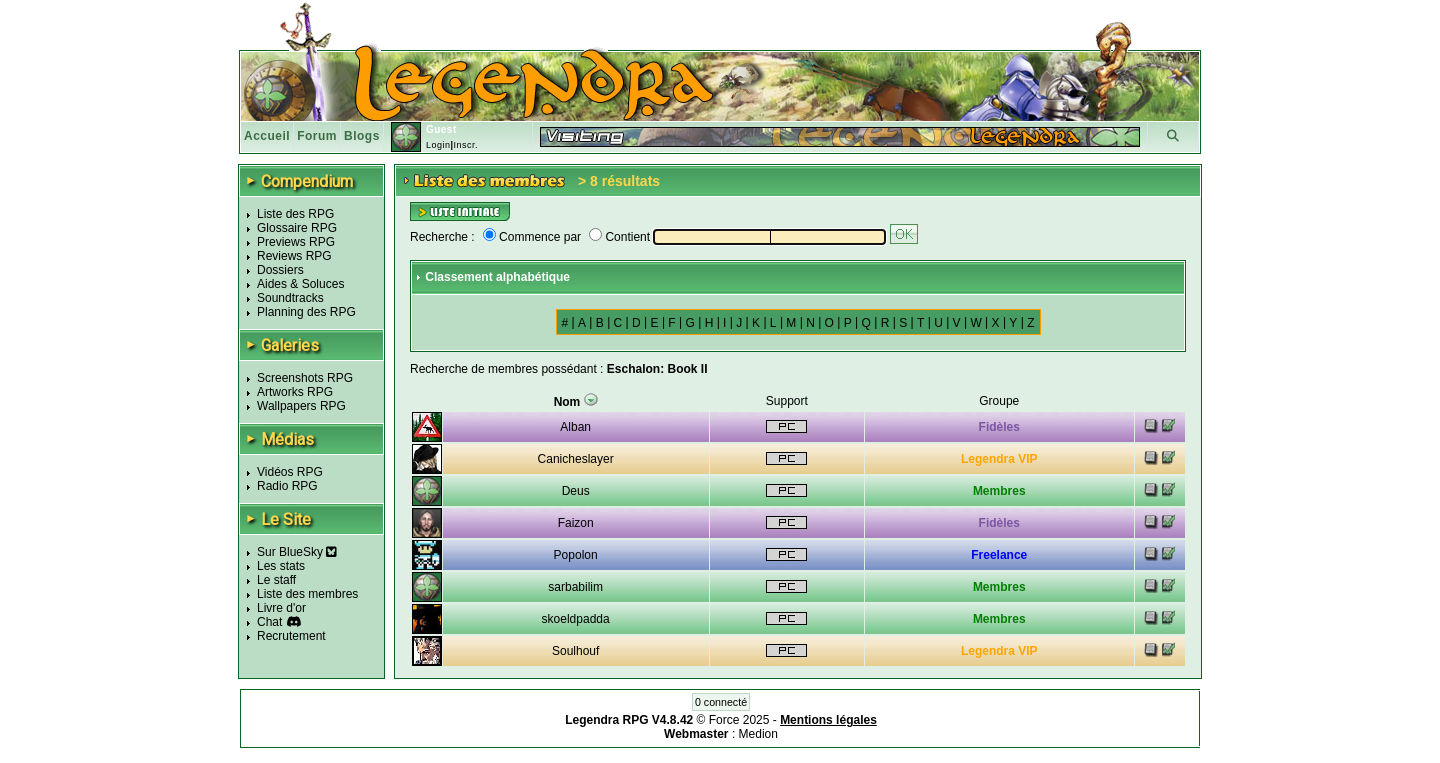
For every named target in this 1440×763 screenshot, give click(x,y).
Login (438, 145)
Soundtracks (290, 298)
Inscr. (465, 145)
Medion (758, 734)
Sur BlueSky (297, 552)
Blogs (362, 136)
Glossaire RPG (297, 228)
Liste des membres (307, 594)
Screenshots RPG (305, 378)
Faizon (576, 523)
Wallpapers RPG (301, 406)
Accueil (267, 136)
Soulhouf (575, 651)
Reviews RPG (294, 256)
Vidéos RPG (290, 472)
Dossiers (280, 270)
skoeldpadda (576, 619)
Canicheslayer (576, 459)
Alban (575, 427)
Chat (269, 622)
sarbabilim (575, 587)
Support (787, 401)
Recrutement (291, 636)
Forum (317, 136)
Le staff (276, 580)
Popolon (576, 555)
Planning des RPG (306, 312)
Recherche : (442, 237)
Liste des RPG (295, 214)
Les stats (281, 566)
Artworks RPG (295, 392)
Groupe (999, 401)
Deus (576, 491)
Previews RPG (296, 242)
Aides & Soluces (300, 284)
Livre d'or (281, 608)
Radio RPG (287, 486)
